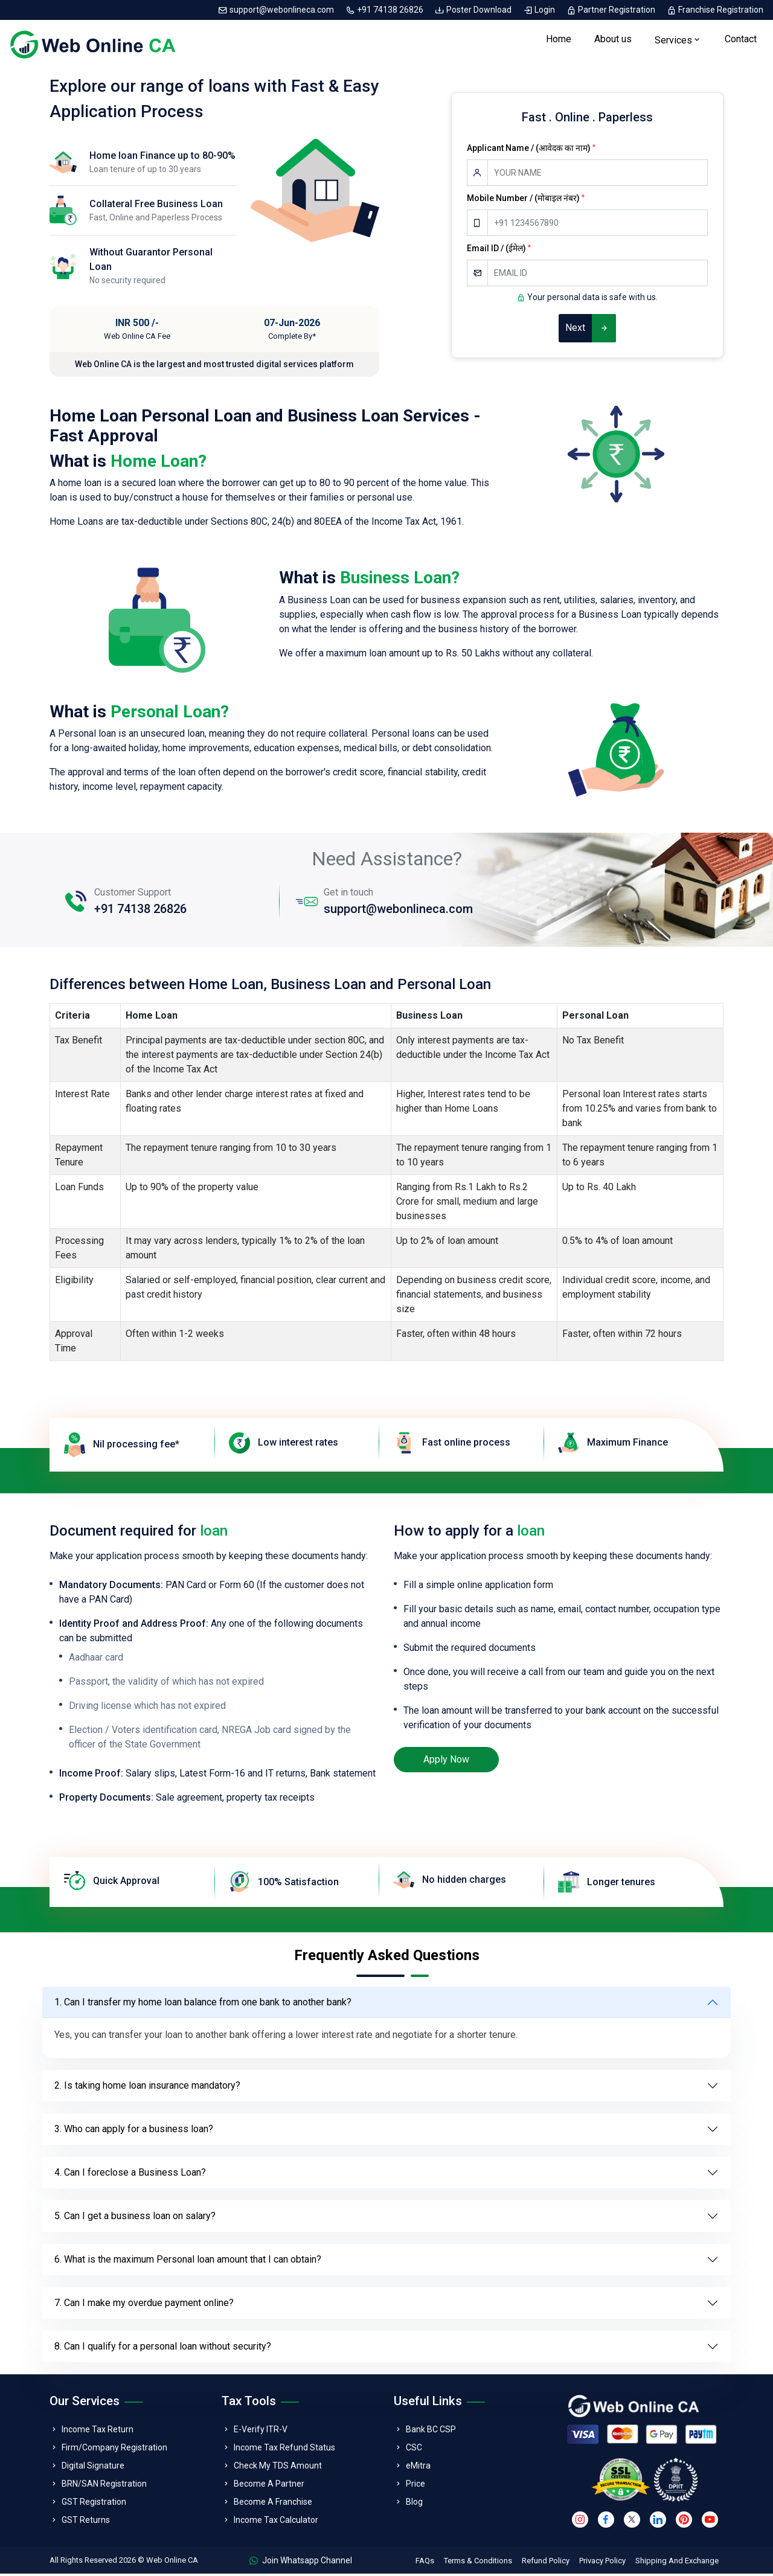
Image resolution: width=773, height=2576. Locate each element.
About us (613, 40)
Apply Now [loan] (446, 1761)
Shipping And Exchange (677, 2563)
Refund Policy (545, 2563)
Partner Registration (611, 9)
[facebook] (606, 2522)
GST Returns (86, 2522)
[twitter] (632, 2522)
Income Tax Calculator (276, 2522)
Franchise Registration (715, 9)
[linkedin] (658, 2522)
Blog (414, 2504)
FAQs (424, 2563)
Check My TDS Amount (278, 2468)
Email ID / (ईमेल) (499, 250)
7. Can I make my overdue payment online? (144, 2305)
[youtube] (710, 2522)
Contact (741, 40)
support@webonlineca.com (277, 9)
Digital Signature (93, 2468)
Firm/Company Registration (114, 2450)
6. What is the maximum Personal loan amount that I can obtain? (187, 2261)
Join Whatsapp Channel (300, 2563)
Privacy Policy (602, 2563)
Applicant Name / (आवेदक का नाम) (531, 150)
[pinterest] (684, 2522)
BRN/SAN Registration (104, 2486)
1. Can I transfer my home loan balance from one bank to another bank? (202, 2004)
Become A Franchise (273, 2504)
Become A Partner (269, 2486)
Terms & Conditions (478, 2563)
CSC (414, 2450)
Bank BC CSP (431, 2432)
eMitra (418, 2468)
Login (540, 9)
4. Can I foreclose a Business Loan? (130, 2174)
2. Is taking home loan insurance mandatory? (147, 2088)
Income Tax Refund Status (284, 2450)
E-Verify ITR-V (260, 2432)
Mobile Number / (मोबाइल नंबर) (526, 200)
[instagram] (580, 2522)
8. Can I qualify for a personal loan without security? (162, 2348)
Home (558, 40)
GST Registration (94, 2504)
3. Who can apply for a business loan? (133, 2131)
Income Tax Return (97, 2432)
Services (673, 41)
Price (415, 2486)
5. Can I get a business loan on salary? (135, 2218)
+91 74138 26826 (385, 9)
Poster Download (474, 9)
